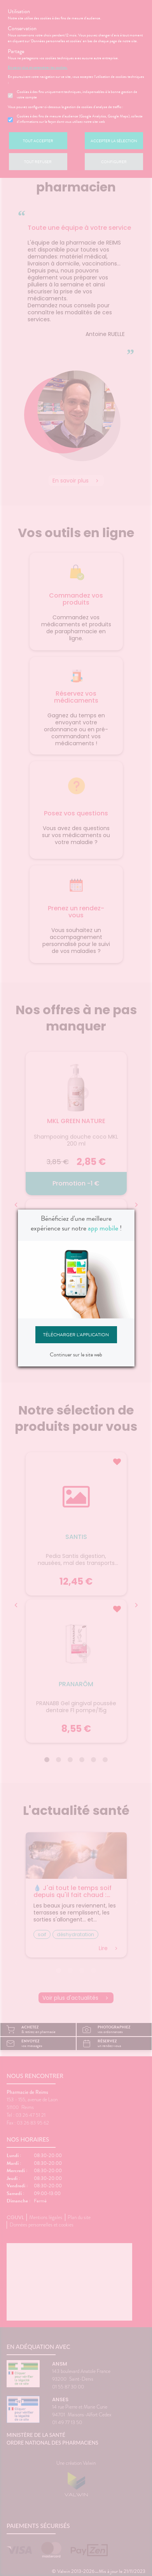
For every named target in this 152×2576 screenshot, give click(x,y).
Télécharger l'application (76, 1334)
